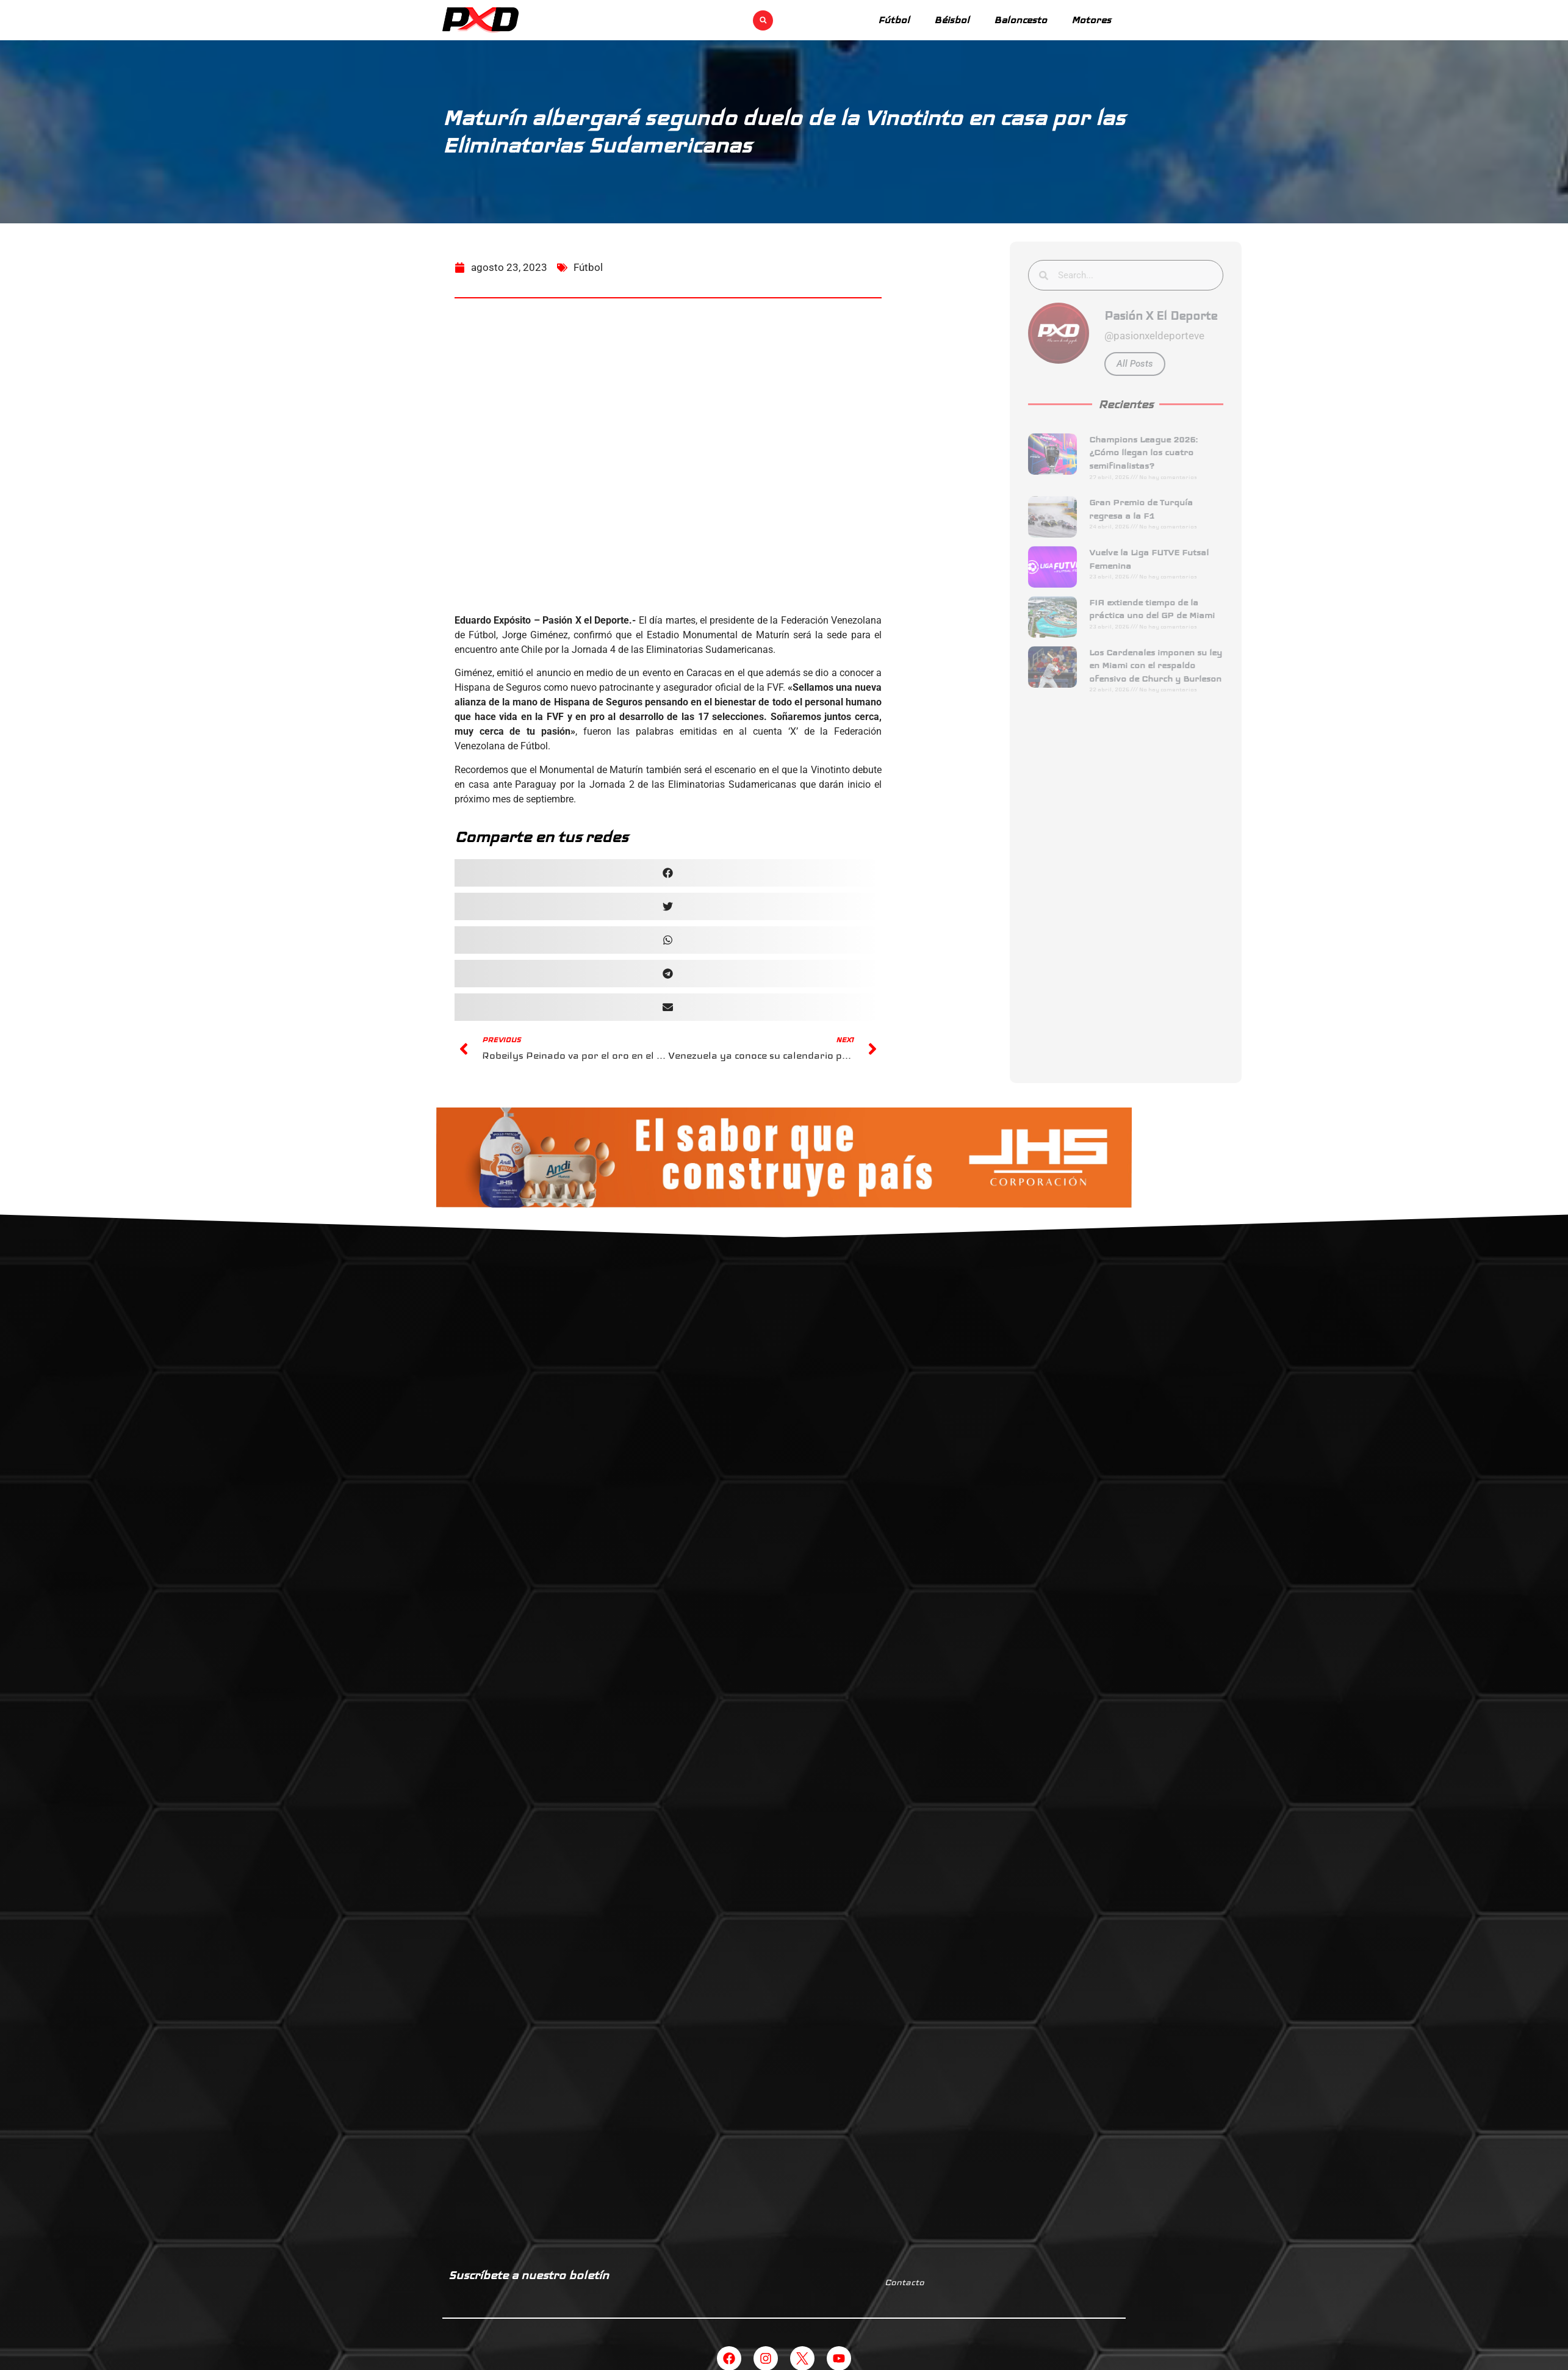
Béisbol (951, 20)
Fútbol (894, 20)
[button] (763, 20)
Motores (1091, 20)
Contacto (904, 2282)
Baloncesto (1020, 20)
